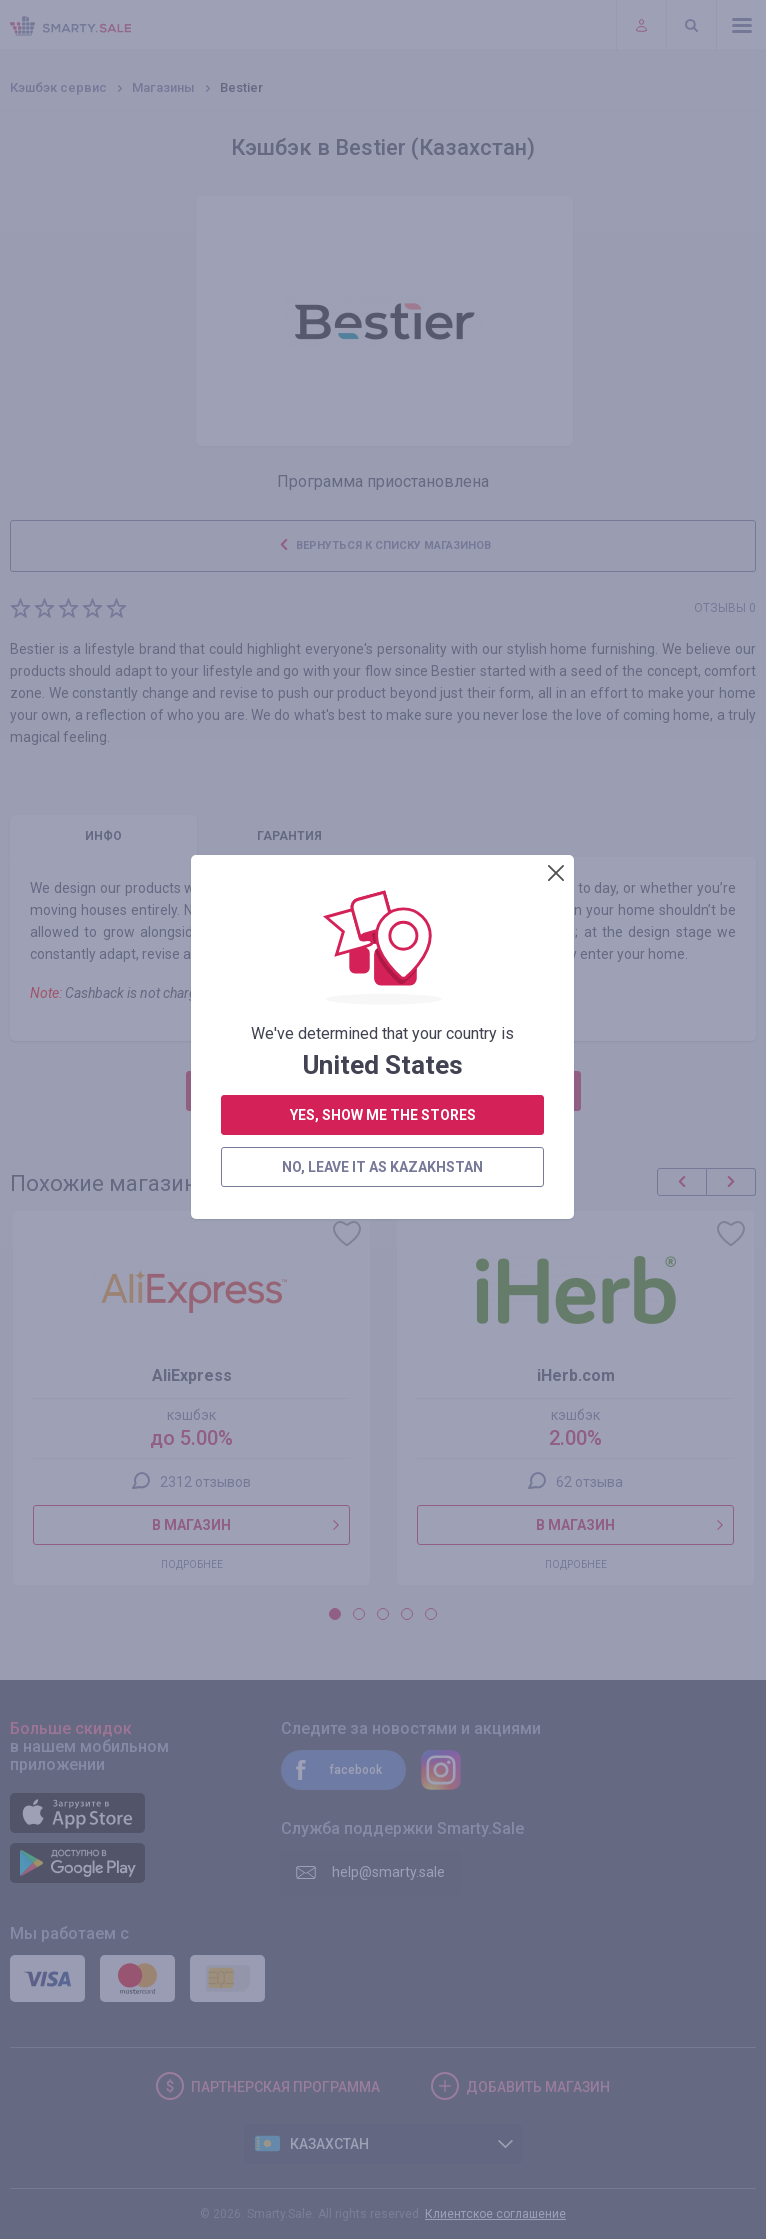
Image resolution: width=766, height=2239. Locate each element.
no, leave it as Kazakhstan (382, 657)
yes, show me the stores (383, 605)
